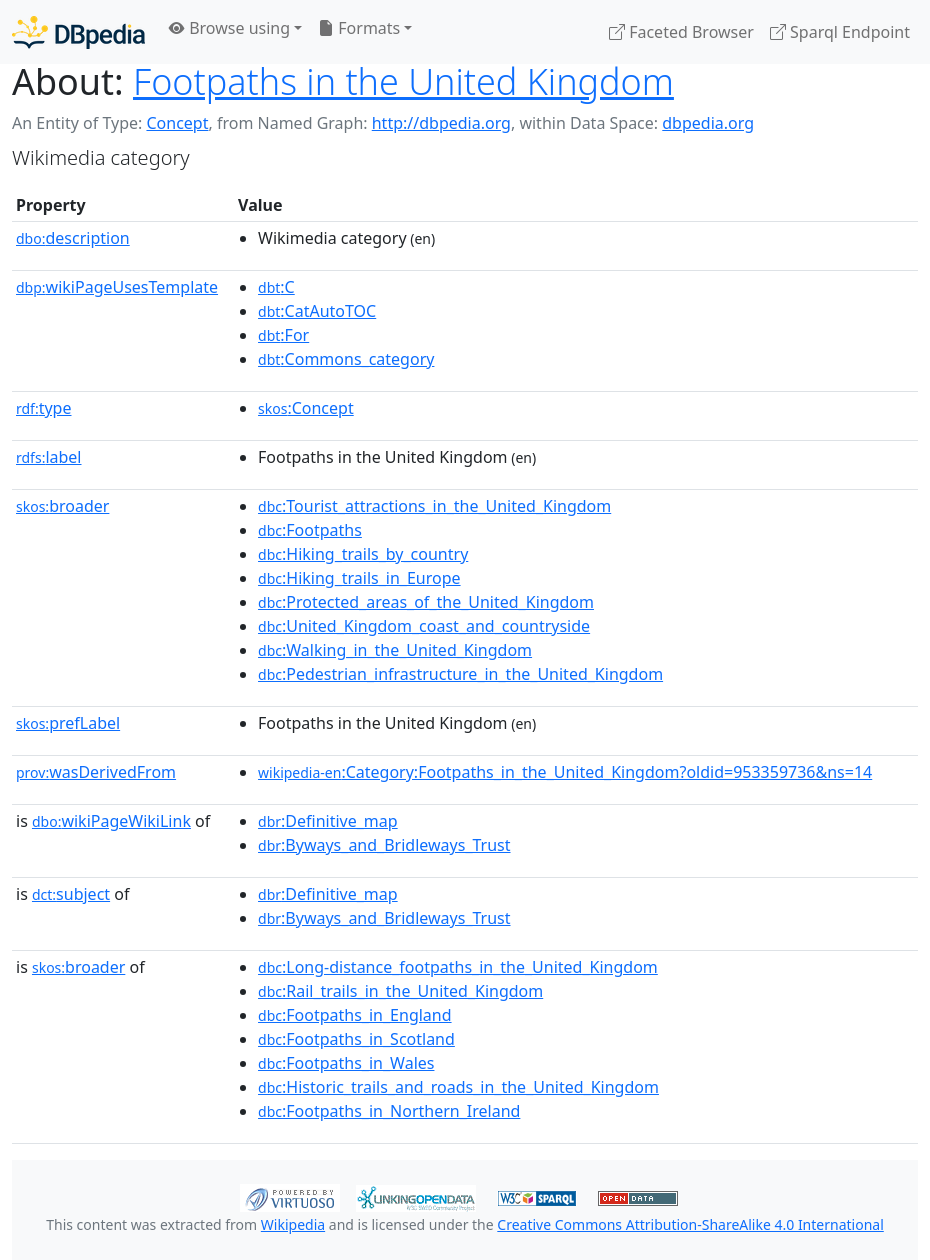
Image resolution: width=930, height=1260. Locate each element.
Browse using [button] (229, 28)
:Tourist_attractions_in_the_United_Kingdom (434, 506)
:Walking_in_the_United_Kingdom (395, 650)
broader (62, 506)
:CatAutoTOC (317, 311)
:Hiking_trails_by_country (363, 554)
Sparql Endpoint (840, 32)
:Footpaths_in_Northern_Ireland (389, 1111)
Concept (177, 123)
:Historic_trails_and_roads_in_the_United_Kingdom (458, 1087)
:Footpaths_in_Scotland (356, 1039)
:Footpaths (310, 530)
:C (276, 287)
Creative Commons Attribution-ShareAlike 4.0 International (690, 1224)
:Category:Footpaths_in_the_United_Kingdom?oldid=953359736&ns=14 (565, 772)
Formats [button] (359, 28)
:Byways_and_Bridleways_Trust (384, 845)
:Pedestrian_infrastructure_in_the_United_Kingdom (460, 674)
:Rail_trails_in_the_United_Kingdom (400, 991)
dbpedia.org (708, 123)
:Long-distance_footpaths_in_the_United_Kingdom (458, 967)
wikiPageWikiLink (111, 821)
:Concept (306, 408)
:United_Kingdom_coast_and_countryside (424, 626)
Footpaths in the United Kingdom (403, 81)
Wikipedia (293, 1224)
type (44, 408)
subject (71, 894)
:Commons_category (346, 359)
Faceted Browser (681, 32)
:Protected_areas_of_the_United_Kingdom (426, 602)
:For (283, 335)
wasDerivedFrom (96, 772)
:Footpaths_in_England (355, 1015)
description (73, 238)
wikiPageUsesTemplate (117, 287)
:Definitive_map (328, 821)
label (49, 457)
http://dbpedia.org (441, 123)
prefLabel (68, 723)
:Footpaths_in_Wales (346, 1063)
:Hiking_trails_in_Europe (359, 578)
